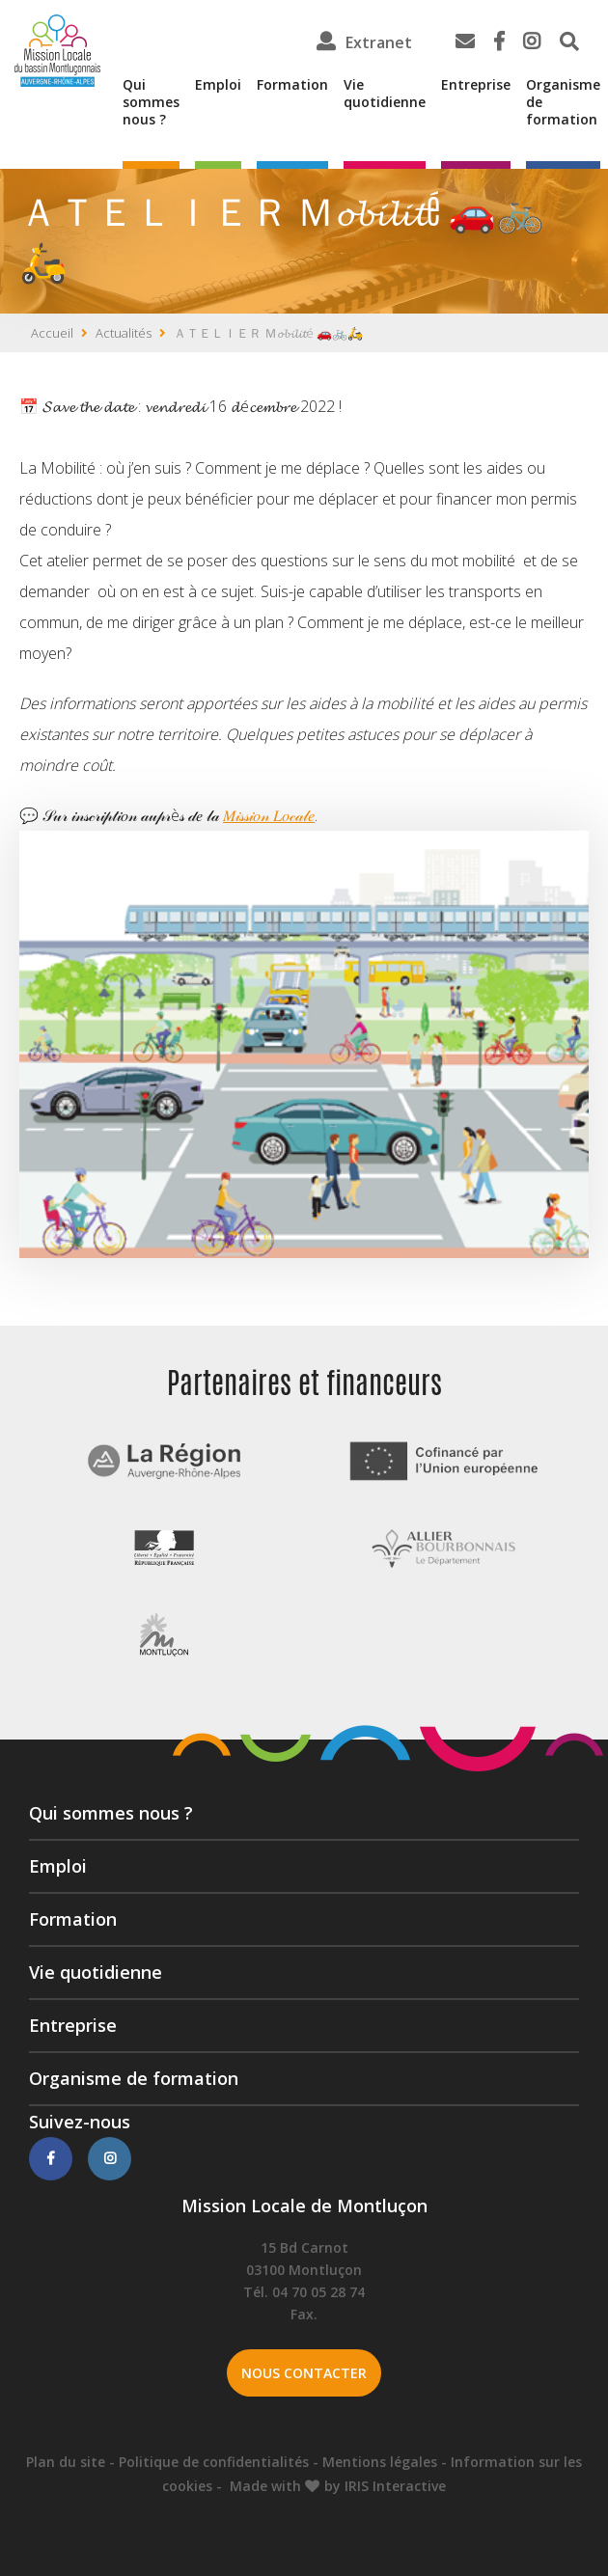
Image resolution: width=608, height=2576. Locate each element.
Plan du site (65, 2462)
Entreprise (476, 85)
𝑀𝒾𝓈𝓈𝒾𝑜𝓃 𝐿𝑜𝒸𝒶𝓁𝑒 (269, 815)
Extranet (378, 42)
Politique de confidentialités (214, 2462)
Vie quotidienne (385, 93)
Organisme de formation (563, 102)
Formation (292, 85)
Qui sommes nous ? (151, 102)
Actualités (124, 333)
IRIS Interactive (395, 2486)
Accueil (52, 333)
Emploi (218, 85)
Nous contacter (304, 2373)
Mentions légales (379, 2462)
